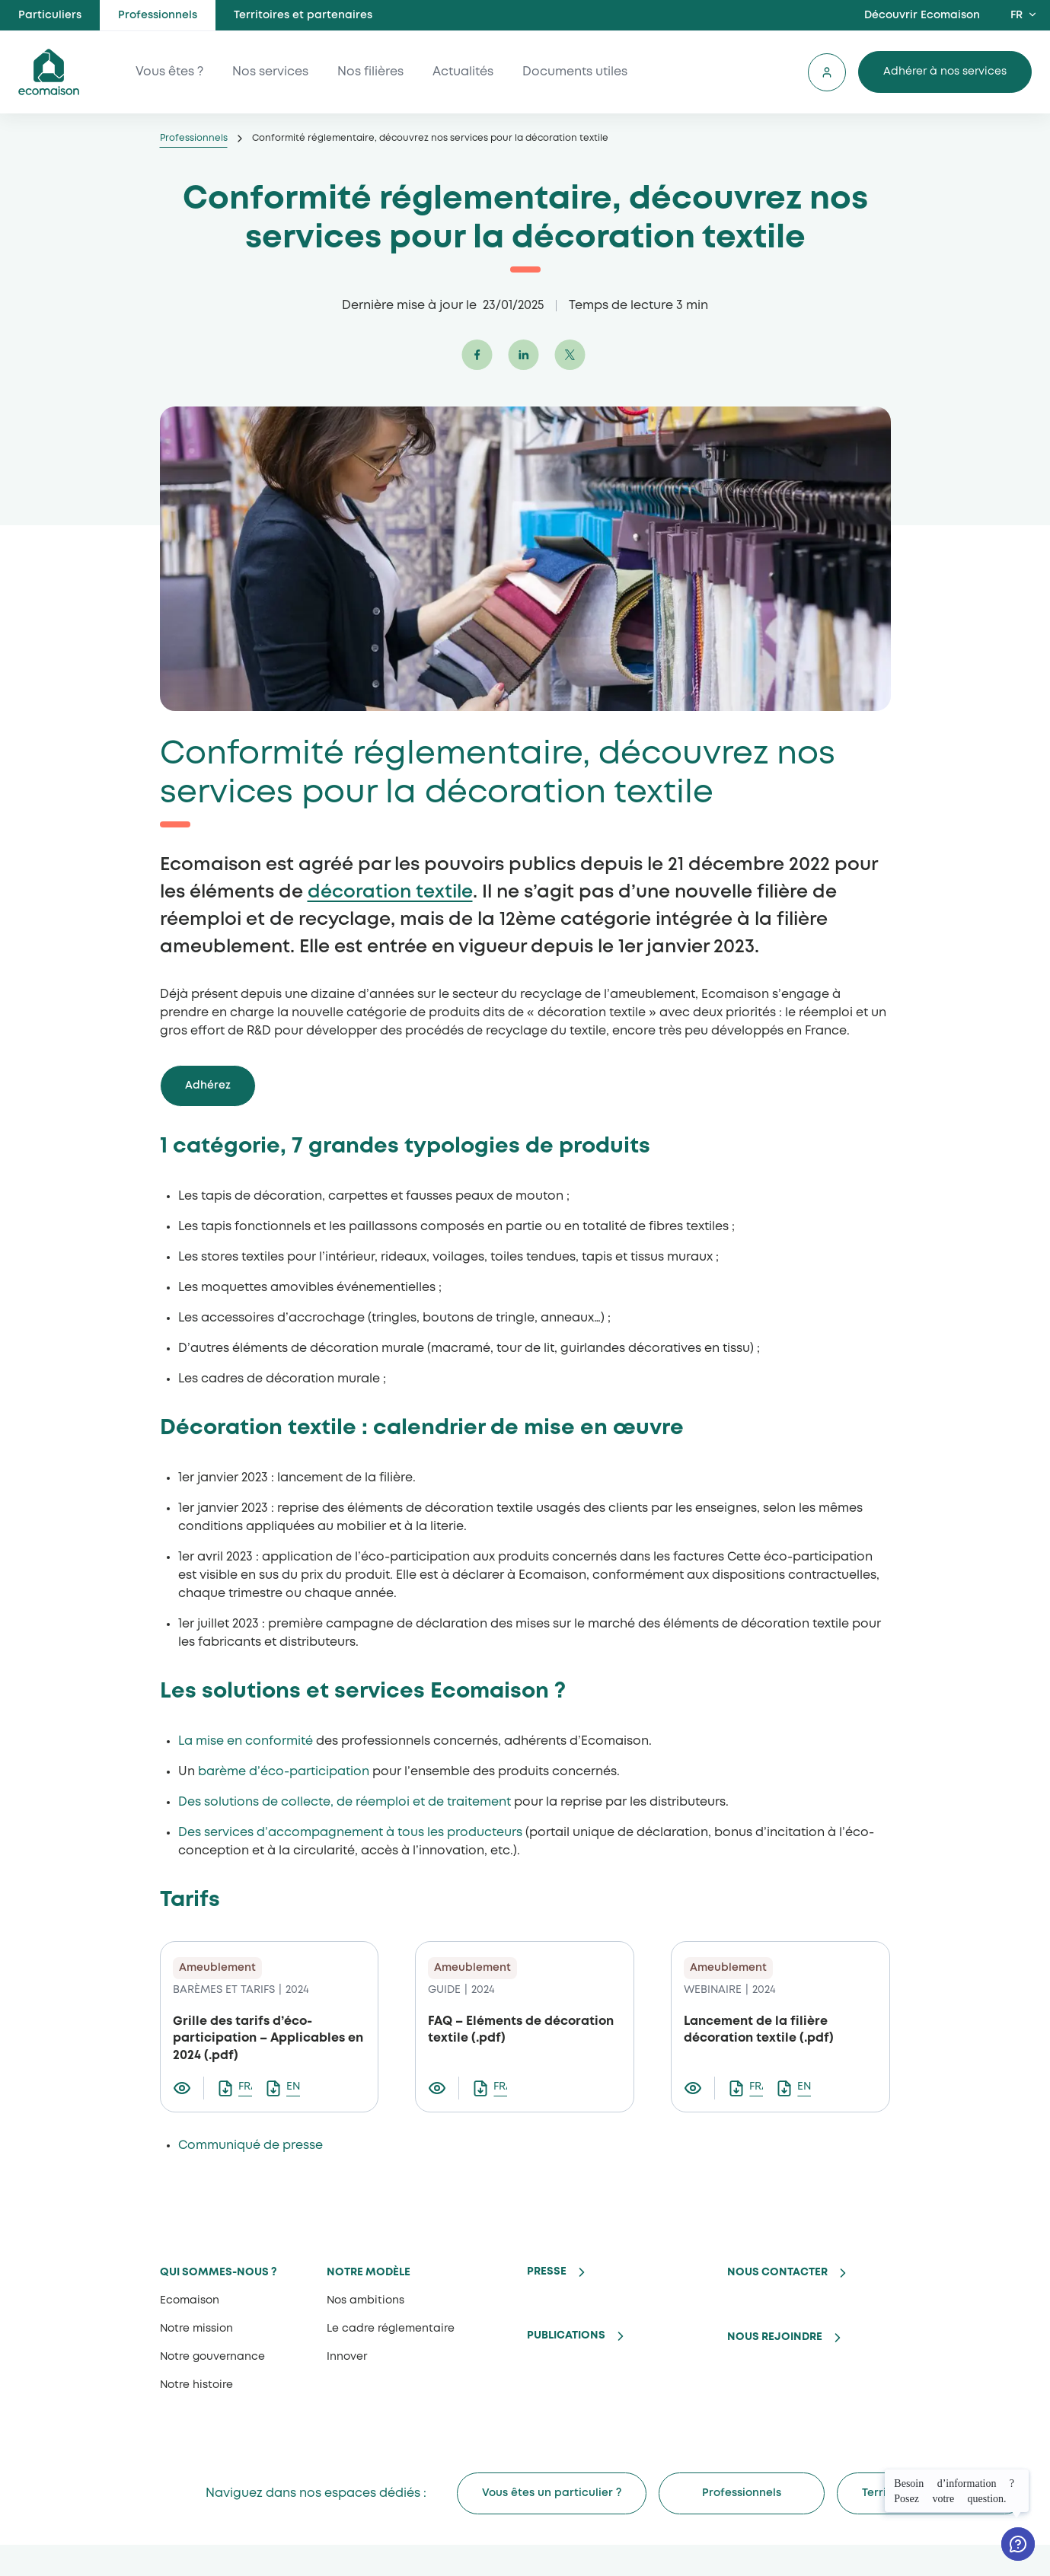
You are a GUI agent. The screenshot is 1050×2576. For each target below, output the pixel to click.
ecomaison (48, 72)
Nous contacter (777, 2272)
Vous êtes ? (169, 72)
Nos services (270, 72)
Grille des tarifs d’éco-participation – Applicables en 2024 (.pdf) (268, 2038)
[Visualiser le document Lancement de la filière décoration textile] (699, 2088)
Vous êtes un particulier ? (551, 2493)
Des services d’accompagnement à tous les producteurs (350, 1832)
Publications (566, 2335)
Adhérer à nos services (945, 71)
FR (1016, 15)
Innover (347, 2356)
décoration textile (390, 893)
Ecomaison (189, 2300)
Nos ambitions (365, 2300)
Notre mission (196, 2328)
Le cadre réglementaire (391, 2328)
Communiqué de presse (250, 2145)
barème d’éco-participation (283, 1771)
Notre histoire (196, 2384)
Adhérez (208, 1085)
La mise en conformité (245, 1741)
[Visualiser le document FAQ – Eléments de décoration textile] (443, 2088)
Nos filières (370, 72)
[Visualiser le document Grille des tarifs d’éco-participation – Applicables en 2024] (188, 2088)
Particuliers (49, 15)
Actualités (462, 72)
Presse (546, 2271)
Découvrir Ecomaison (922, 15)
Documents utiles (574, 72)
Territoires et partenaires (303, 15)
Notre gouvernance (212, 2356)
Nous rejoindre (774, 2337)
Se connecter (827, 72)
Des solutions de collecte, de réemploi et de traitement (344, 1802)
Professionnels (157, 15)
